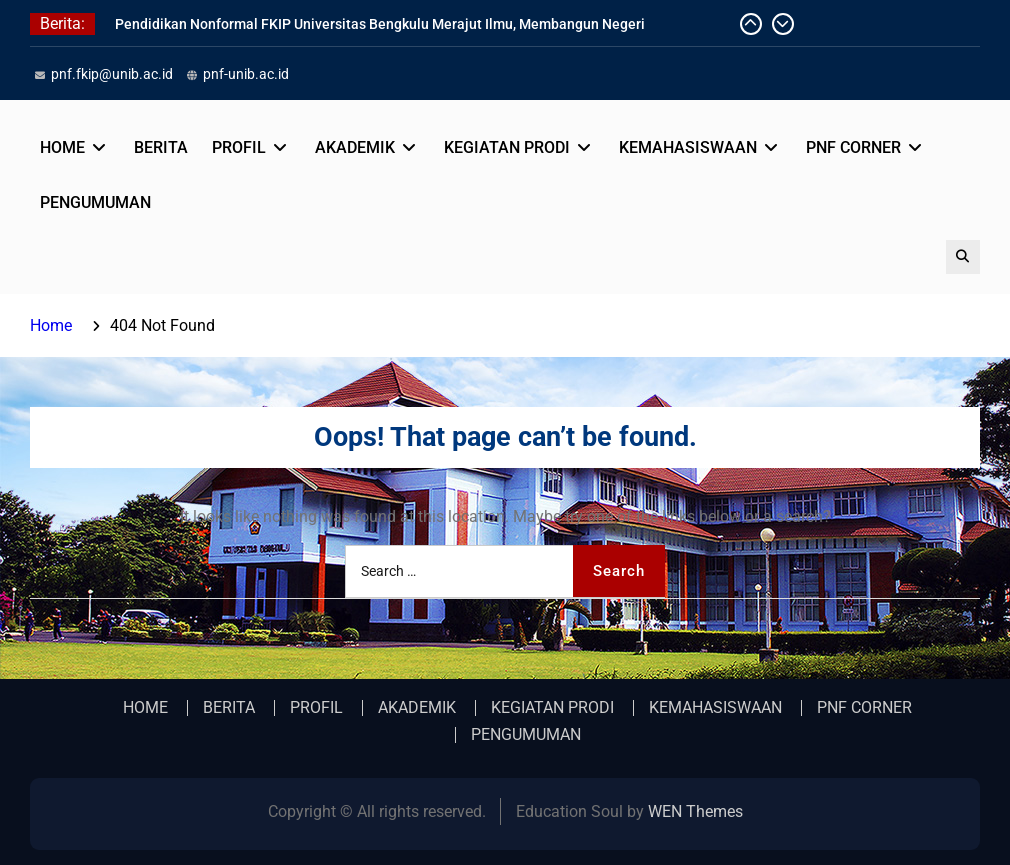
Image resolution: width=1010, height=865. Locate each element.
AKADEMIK (355, 147)
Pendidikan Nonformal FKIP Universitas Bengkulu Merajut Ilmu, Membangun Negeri (380, 24)
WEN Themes (695, 811)
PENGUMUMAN (95, 202)
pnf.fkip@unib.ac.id (112, 74)
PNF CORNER (853, 147)
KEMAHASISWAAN (688, 147)
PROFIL (239, 147)
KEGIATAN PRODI (507, 147)
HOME (62, 147)
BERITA (161, 147)
